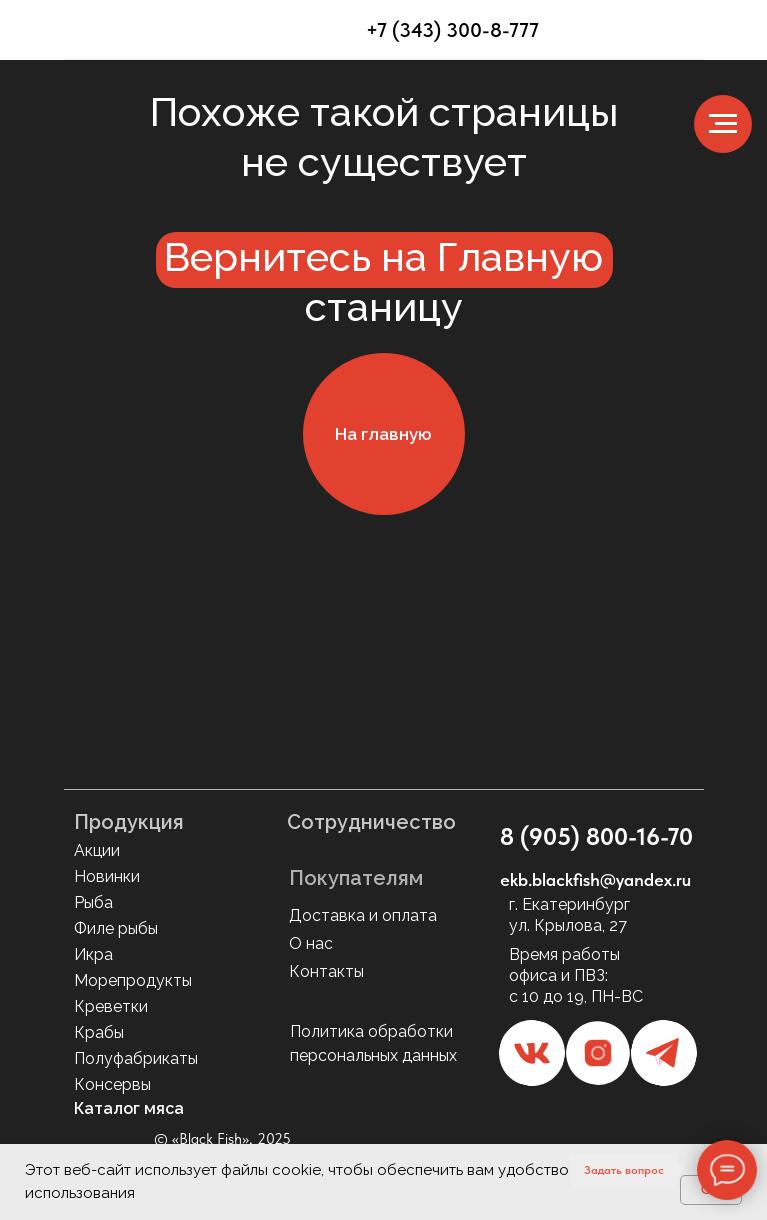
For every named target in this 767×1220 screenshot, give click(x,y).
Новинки (107, 876)
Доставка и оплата (363, 915)
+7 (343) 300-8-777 (452, 30)
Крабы (99, 1032)
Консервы (112, 1084)
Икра (93, 954)
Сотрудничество (371, 822)
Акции (97, 850)
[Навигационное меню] (723, 124)
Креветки (111, 1006)
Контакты (326, 971)
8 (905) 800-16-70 (596, 836)
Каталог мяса (129, 1108)
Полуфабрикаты (136, 1058)
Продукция (129, 822)
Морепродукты (133, 980)
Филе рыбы (116, 928)
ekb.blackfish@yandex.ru (595, 879)
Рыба (93, 902)
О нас (311, 943)
